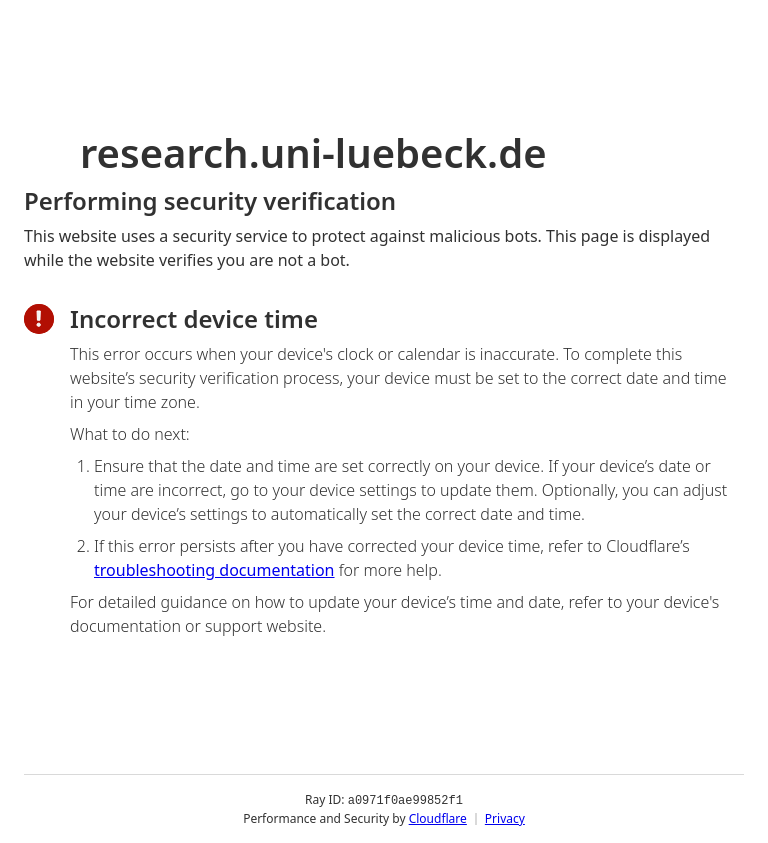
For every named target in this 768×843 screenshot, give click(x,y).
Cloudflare (438, 817)
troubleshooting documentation (214, 570)
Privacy (505, 817)
